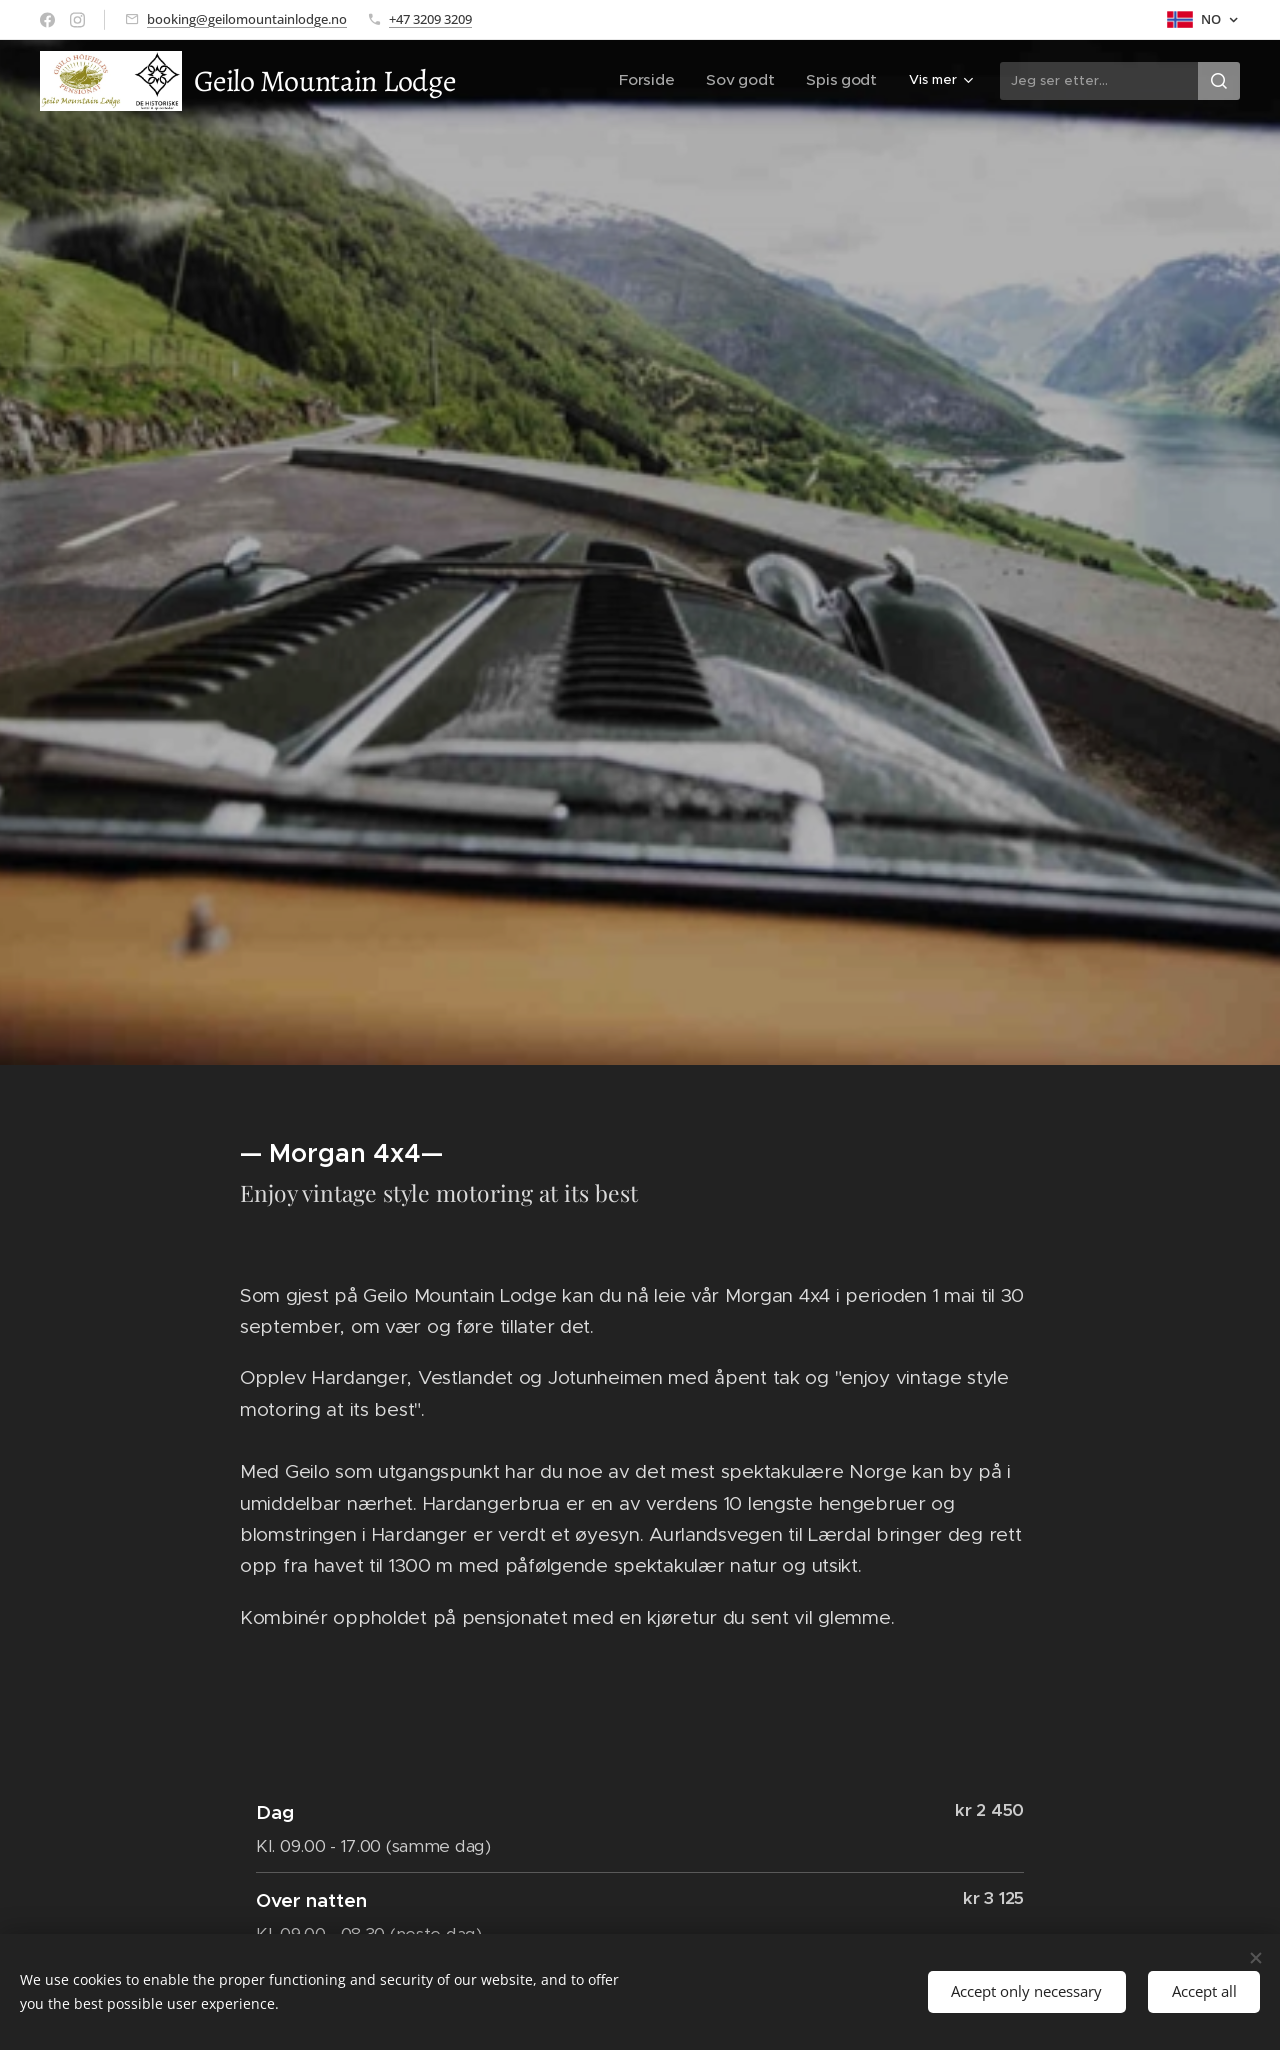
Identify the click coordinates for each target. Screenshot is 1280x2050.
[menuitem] (525, 81)
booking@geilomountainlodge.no (247, 19)
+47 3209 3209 (430, 19)
